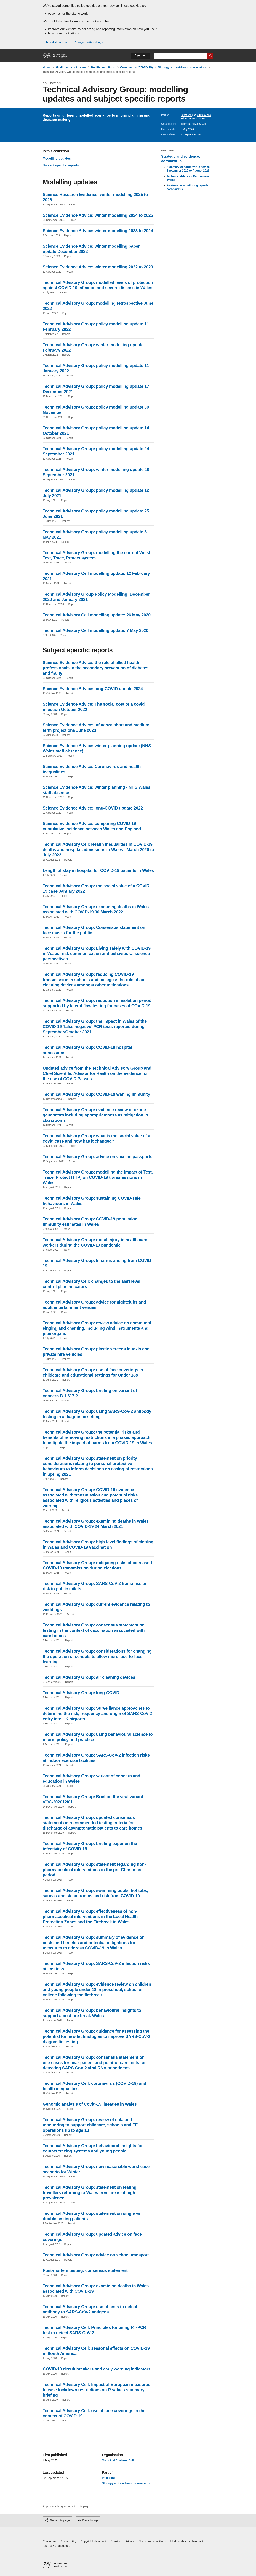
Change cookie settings (89, 42)
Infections (186, 115)
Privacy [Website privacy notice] (130, 2541)
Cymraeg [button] (140, 55)
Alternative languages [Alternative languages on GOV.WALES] (56, 2545)
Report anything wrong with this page (66, 2506)
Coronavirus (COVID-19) (136, 67)
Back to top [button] (90, 2520)
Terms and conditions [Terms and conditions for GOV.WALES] (152, 2541)
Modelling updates (57, 158)
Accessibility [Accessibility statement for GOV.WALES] (68, 2541)
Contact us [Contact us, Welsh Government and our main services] (49, 2541)
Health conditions (103, 67)
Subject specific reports (61, 165)
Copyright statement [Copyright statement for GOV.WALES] (93, 2541)
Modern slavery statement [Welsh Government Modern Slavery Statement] (186, 2541)
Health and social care (71, 67)
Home (46, 67)
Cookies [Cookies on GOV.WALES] (116, 2541)
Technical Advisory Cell (193, 123)
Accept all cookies (56, 42)
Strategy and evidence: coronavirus (182, 67)
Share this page (59, 2520)
